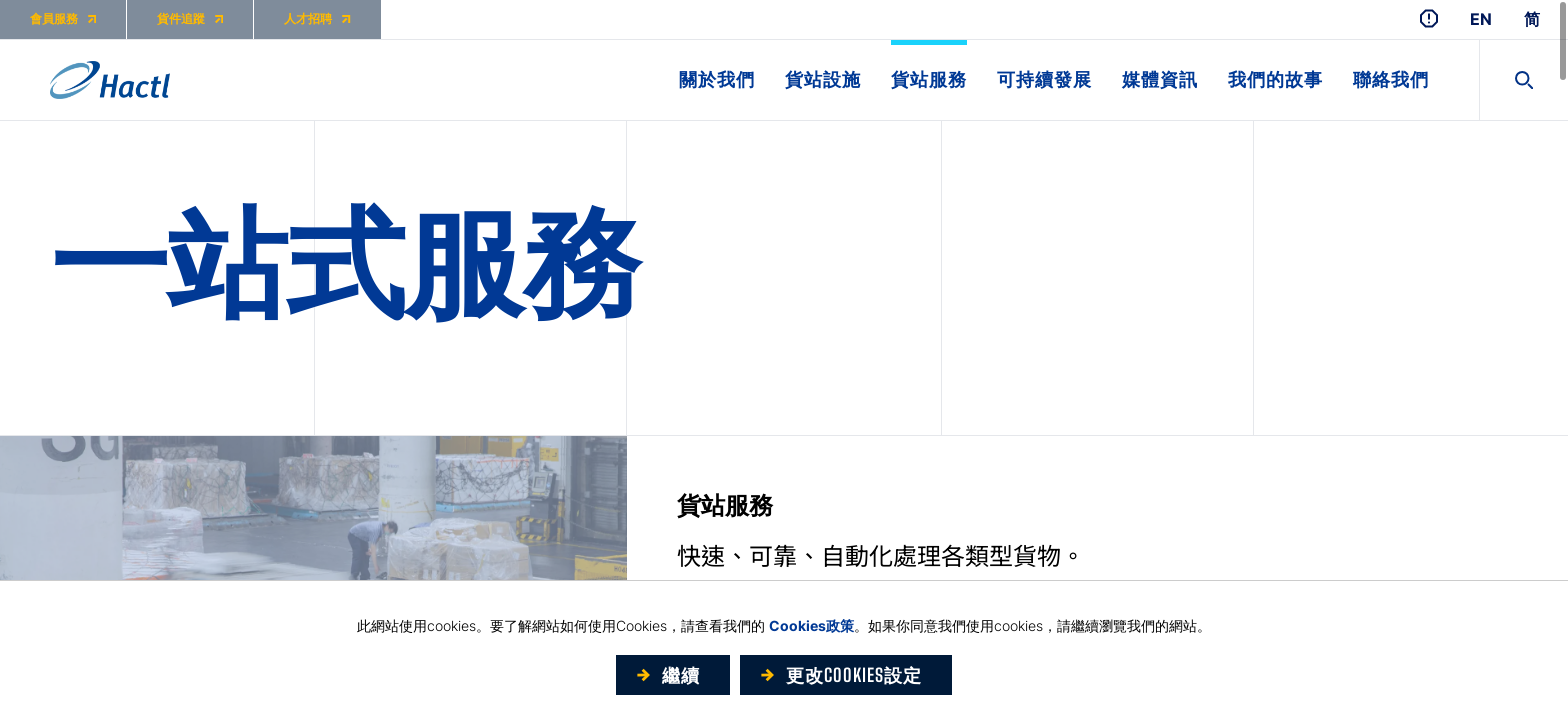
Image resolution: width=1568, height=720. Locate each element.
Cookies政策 (811, 625)
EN (1481, 19)
